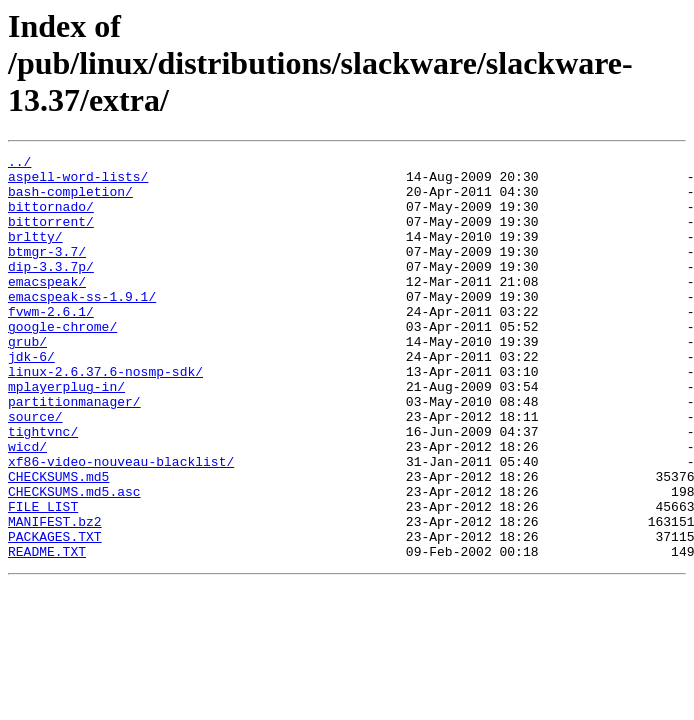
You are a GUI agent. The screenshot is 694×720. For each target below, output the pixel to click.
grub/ (27, 380)
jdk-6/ (31, 398)
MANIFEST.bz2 (55, 596)
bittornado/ (51, 218)
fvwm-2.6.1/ (51, 344)
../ (19, 164)
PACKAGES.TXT (55, 614)
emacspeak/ (47, 308)
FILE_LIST (43, 578)
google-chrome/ (62, 362)
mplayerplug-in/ (66, 434)
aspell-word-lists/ (78, 182)
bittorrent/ (51, 236)
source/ (35, 470)
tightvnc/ (43, 488)
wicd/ (27, 506)
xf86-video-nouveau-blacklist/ (121, 524)
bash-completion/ (70, 200)
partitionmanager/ (74, 452)
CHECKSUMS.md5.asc (74, 560)
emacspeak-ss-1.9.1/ (82, 326)
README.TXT (47, 632)
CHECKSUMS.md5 (58, 542)
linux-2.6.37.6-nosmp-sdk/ (105, 416)
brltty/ (35, 254)
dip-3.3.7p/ (51, 290)
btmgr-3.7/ (47, 272)
